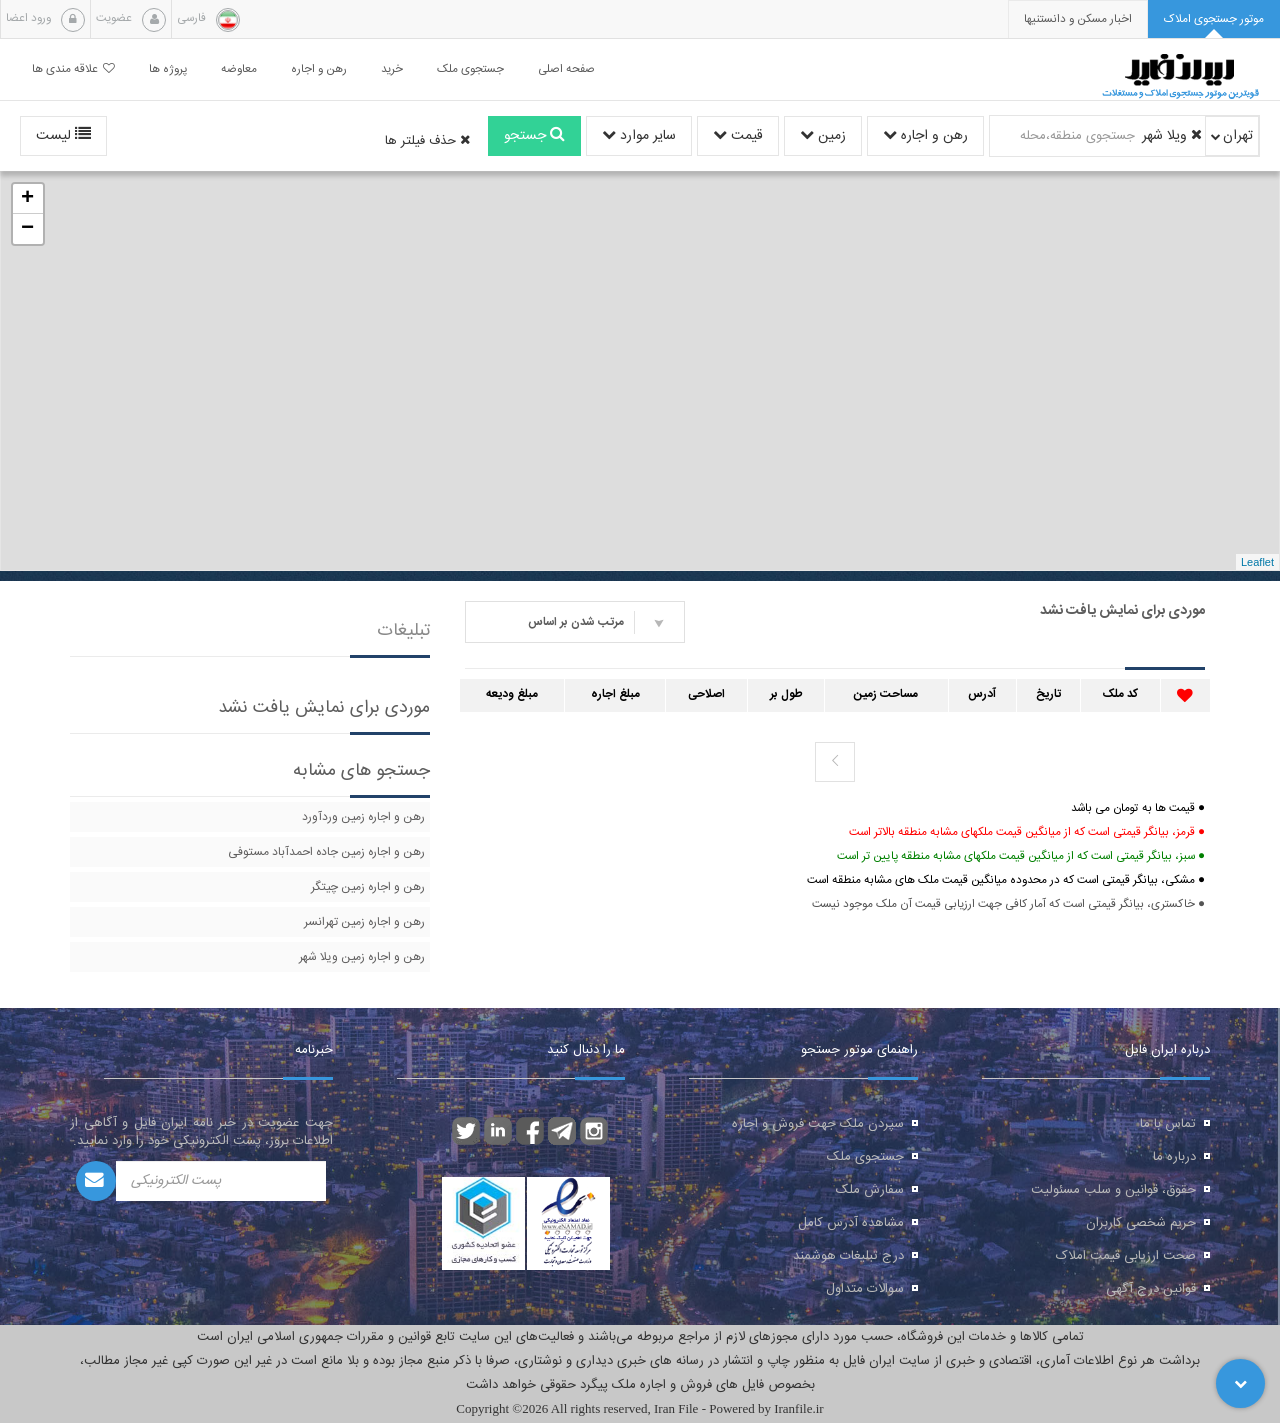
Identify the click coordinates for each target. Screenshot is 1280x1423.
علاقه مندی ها (73, 69)
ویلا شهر (1172, 136)
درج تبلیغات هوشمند (848, 1256)
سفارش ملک (870, 1190)
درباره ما (1174, 1157)
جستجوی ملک (865, 1157)
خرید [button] (392, 69)
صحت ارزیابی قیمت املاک (1126, 1256)
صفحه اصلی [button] (566, 69)
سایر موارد (639, 136)
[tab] (1214, 19)
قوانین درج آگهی (1151, 1289)
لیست (63, 136)
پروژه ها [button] (168, 69)
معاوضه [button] (239, 69)
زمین (823, 136)
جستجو (534, 136)
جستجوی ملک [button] (470, 69)
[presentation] (1078, 19)
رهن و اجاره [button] (319, 69)
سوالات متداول (865, 1289)
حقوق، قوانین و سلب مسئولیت (1113, 1190)
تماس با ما (1168, 1124)
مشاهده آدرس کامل (851, 1223)
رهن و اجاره (925, 136)
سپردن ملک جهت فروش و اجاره (818, 1124)
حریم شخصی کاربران (1141, 1223)
